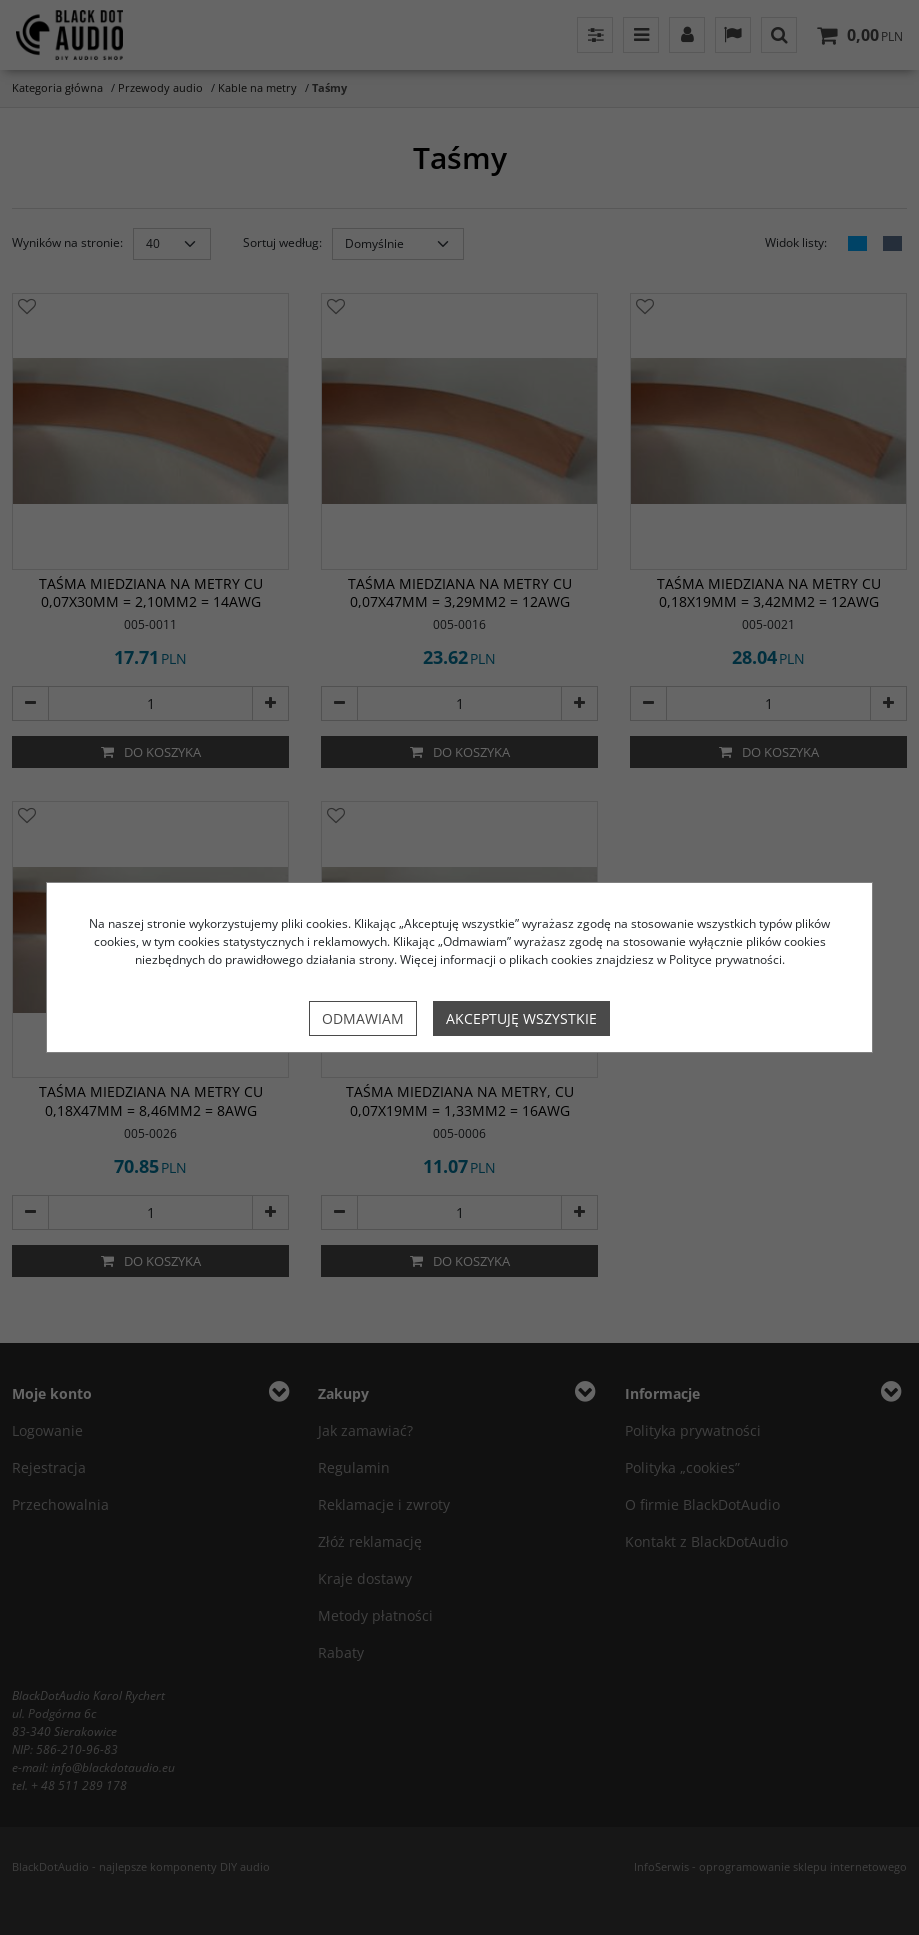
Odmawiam (363, 1018)
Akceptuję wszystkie (521, 1018)
